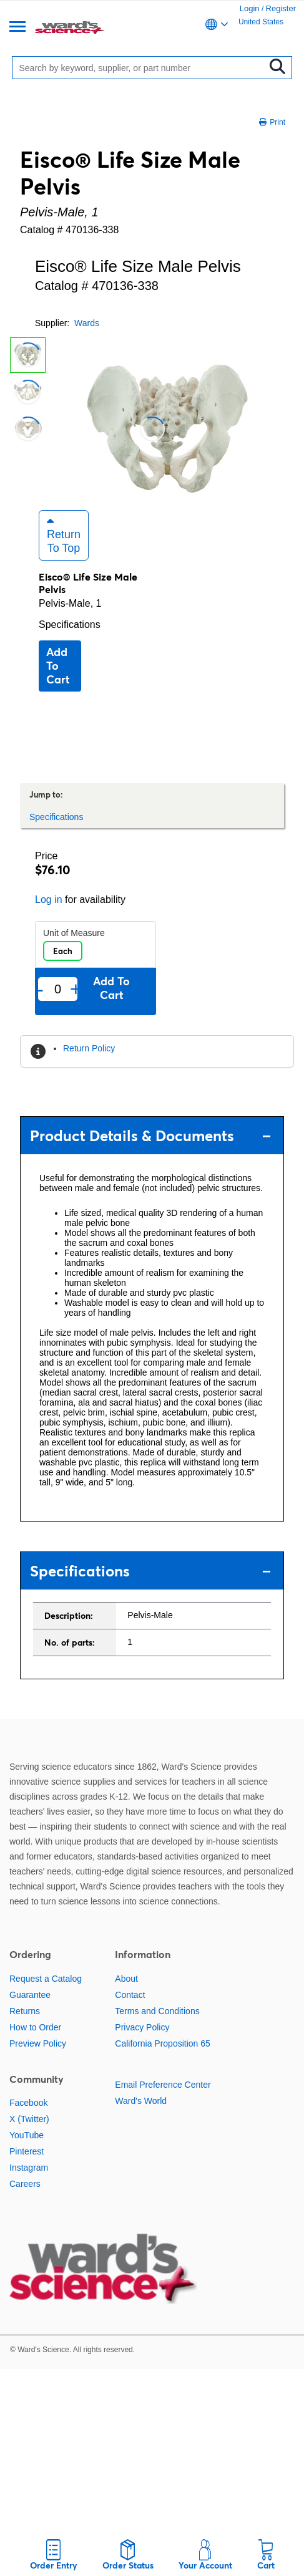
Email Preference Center (162, 2085)
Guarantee (30, 1995)
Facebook (28, 2103)
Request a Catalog (45, 1979)
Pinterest (26, 2151)
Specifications (70, 624)
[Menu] (17, 28)
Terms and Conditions (157, 2011)
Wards (86, 323)
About (126, 1979)
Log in (48, 899)
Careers (25, 2184)
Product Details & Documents (150, 1136)
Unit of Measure (74, 933)
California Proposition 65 (162, 2043)
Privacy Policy (142, 2027)
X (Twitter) (29, 2119)
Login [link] (250, 8)
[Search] (141, 68)
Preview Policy (37, 2043)
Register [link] (281, 8)
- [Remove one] (40, 989)
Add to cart (58, 666)
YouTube (26, 2135)
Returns (24, 2011)
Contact (130, 1995)
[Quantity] (58, 989)
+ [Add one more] (75, 989)
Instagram (28, 2168)
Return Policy (89, 1048)
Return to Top (64, 535)
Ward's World (141, 2101)
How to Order (35, 2027)
